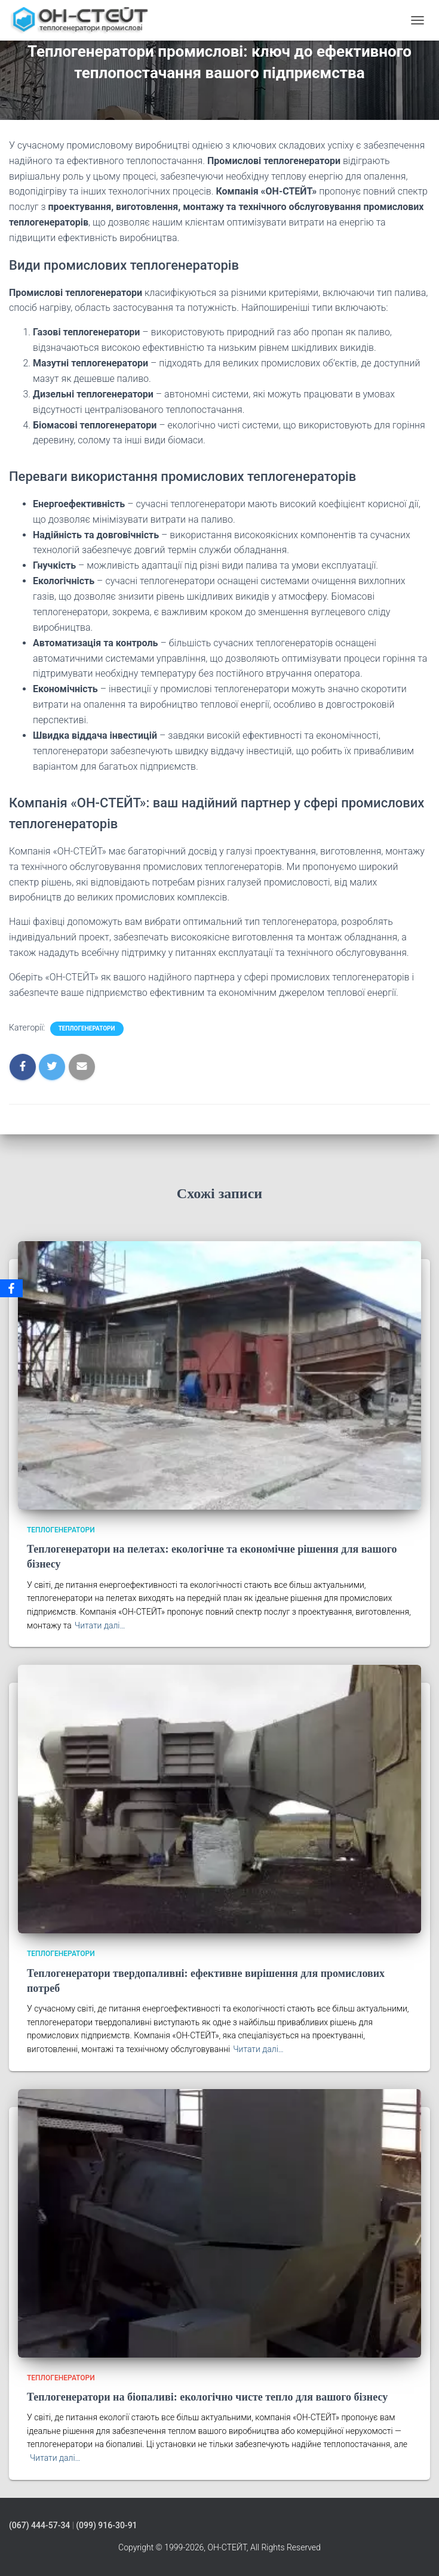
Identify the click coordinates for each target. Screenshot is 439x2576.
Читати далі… (100, 1625)
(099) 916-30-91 (106, 2525)
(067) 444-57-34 (39, 2525)
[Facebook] (11, 1288)
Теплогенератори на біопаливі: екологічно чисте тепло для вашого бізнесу (207, 2397)
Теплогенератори (87, 1028)
